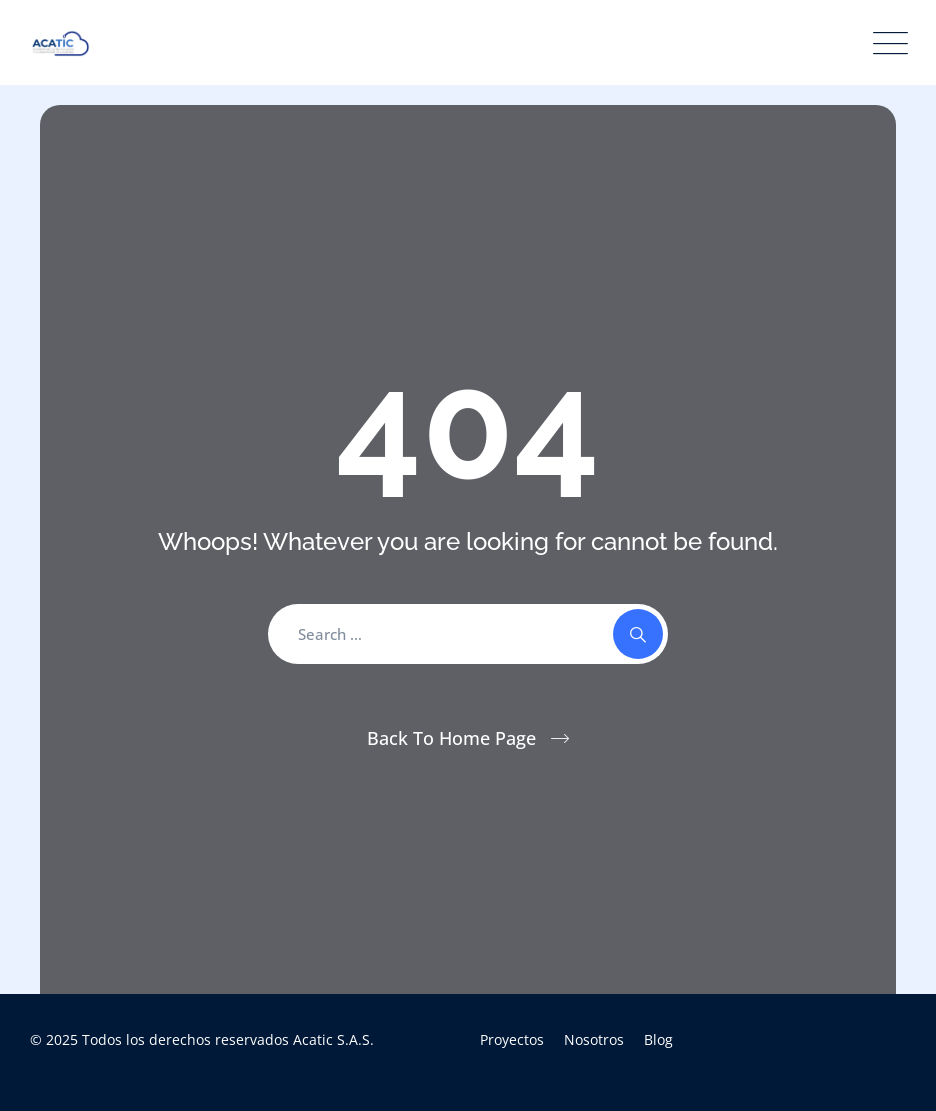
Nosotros (594, 1039)
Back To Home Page (451, 738)
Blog (658, 1039)
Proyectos (512, 1039)
